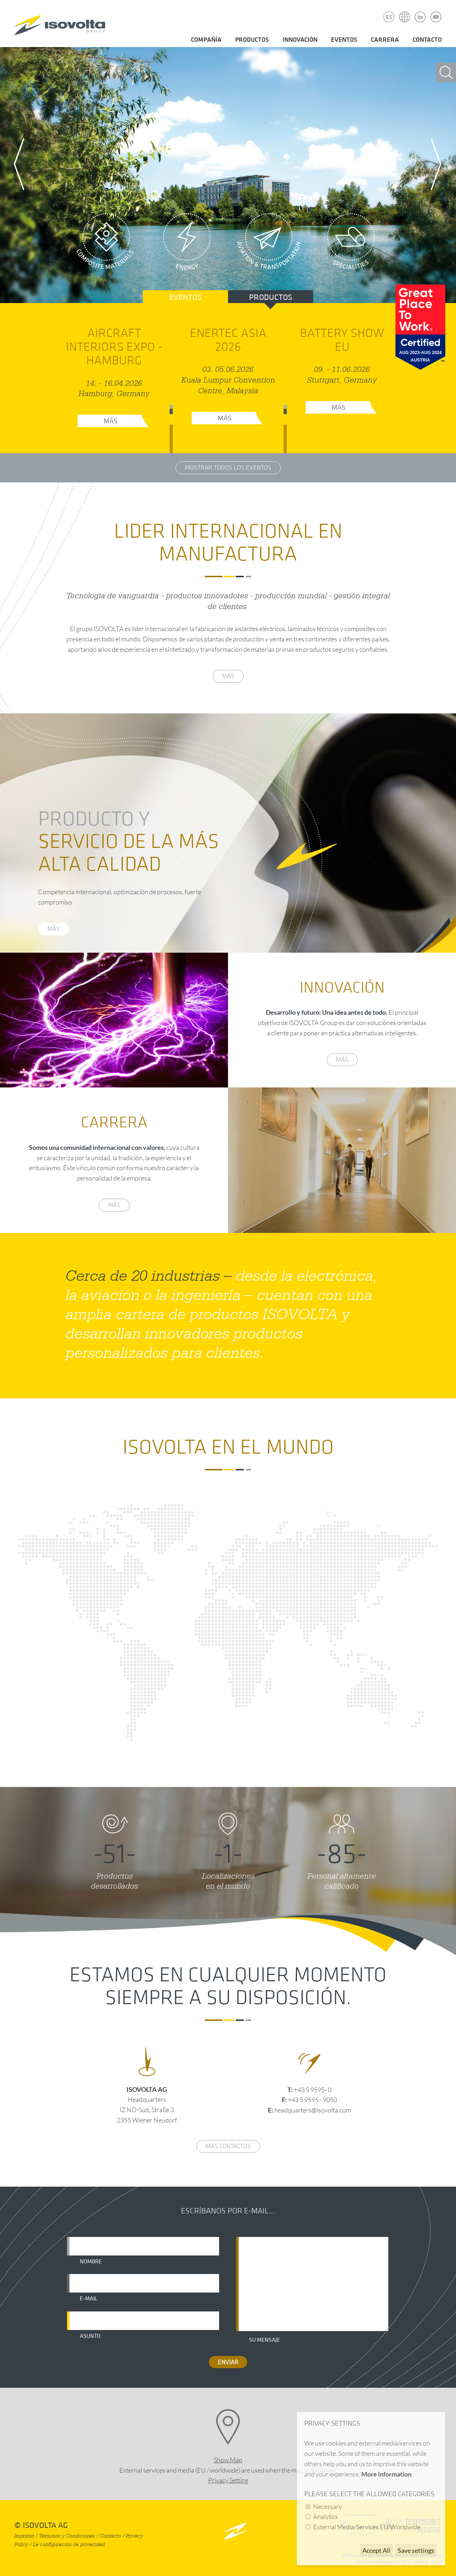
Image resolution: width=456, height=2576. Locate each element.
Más (111, 421)
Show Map (228, 2460)
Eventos (344, 40)
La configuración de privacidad (69, 2544)
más (228, 676)
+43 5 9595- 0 (312, 2090)
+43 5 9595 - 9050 (312, 2100)
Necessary (327, 2506)
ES (389, 17)
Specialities (351, 243)
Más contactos (228, 2146)
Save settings (416, 2550)
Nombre (91, 2261)
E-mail (89, 2298)
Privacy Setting (228, 2480)
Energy (187, 243)
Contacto (427, 40)
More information (386, 2474)
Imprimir (24, 2536)
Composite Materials (105, 243)
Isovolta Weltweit (405, 12)
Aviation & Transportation (269, 243)
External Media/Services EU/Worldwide (366, 2527)
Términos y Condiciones (67, 2536)
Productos (252, 40)
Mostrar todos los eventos (228, 468)
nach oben (235, 2531)
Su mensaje (264, 2340)
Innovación (300, 40)
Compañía (206, 40)
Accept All (376, 2550)
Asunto (90, 2336)
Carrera (385, 40)
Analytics (325, 2516)
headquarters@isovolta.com (312, 2110)
